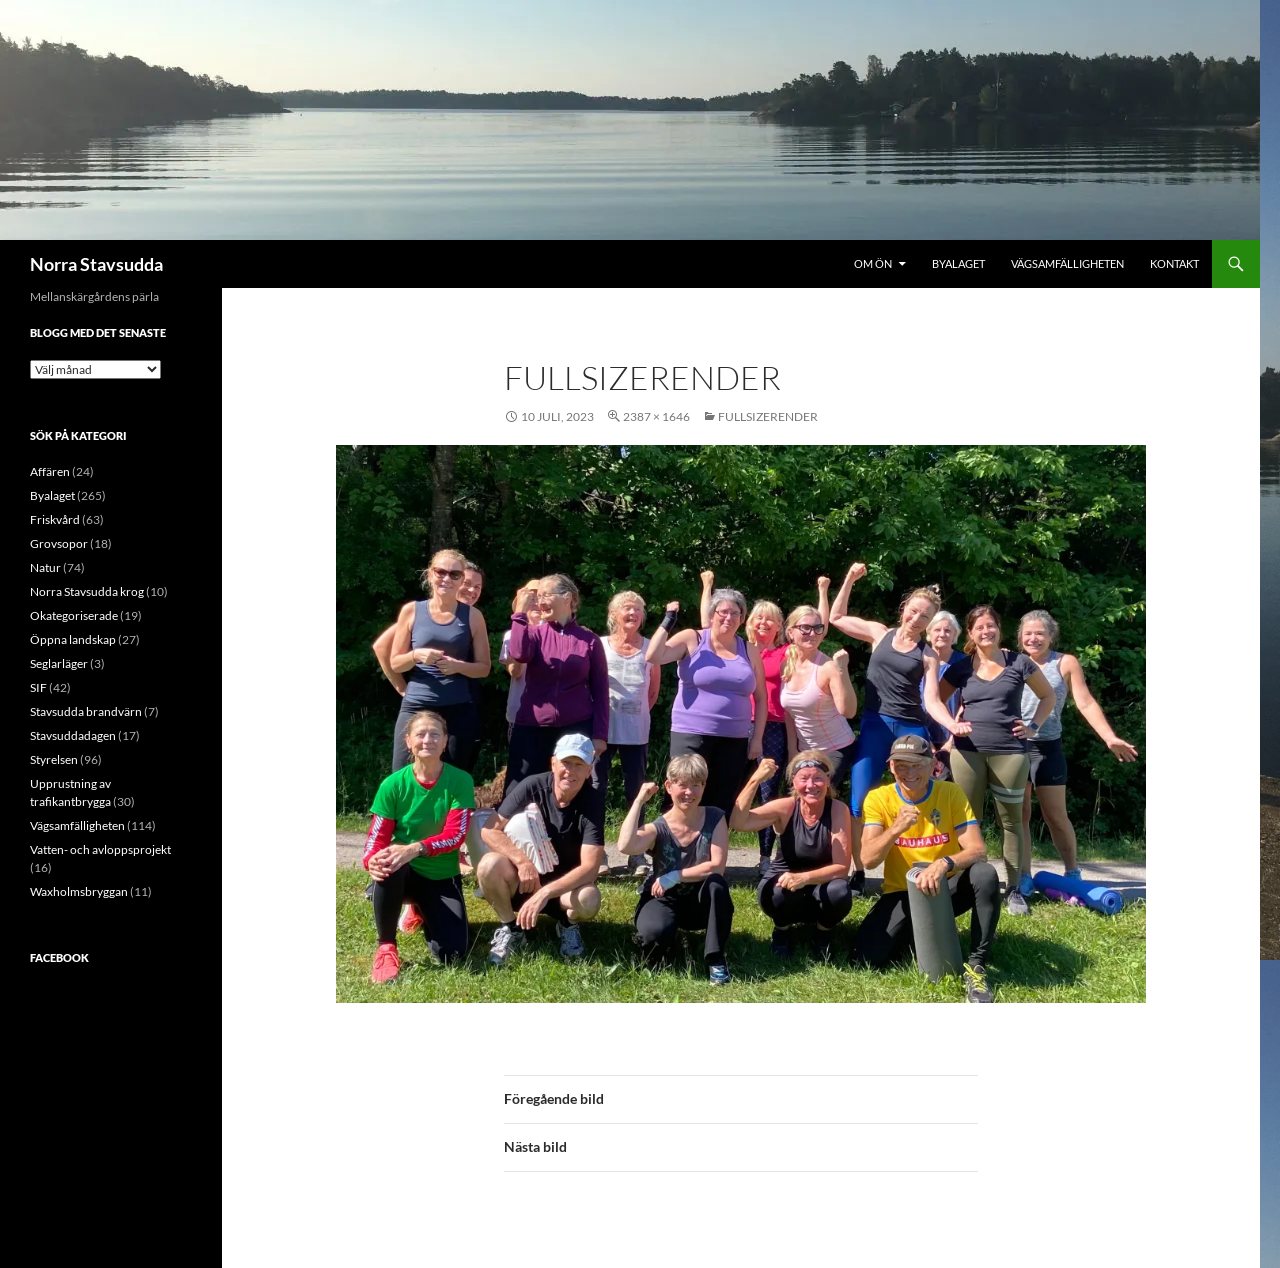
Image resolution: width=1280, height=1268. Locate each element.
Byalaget (958, 263)
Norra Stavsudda (96, 264)
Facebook (59, 957)
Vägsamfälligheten (1067, 263)
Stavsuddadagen (73, 735)
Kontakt (1174, 263)
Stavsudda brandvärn (86, 711)
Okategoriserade (74, 615)
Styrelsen (54, 759)
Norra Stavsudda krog (87, 591)
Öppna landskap (73, 639)
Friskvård (55, 519)
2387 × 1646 (656, 416)
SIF (38, 687)
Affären (50, 471)
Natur (45, 567)
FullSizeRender (768, 416)
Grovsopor (59, 543)
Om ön (873, 263)
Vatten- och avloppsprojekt (100, 849)
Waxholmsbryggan (79, 891)
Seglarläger (59, 663)
